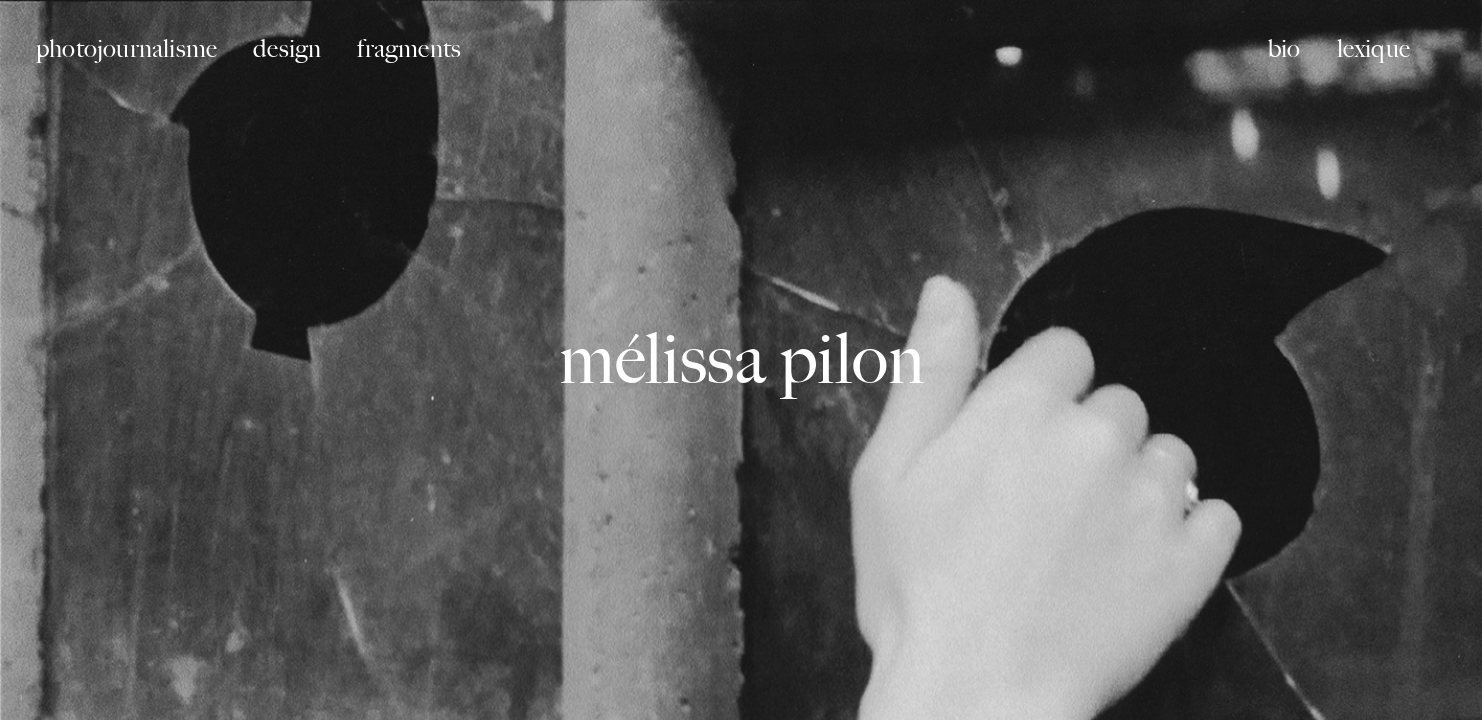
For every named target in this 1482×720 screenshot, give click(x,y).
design (287, 48)
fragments (409, 48)
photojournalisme (126, 48)
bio (1284, 48)
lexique (1373, 48)
